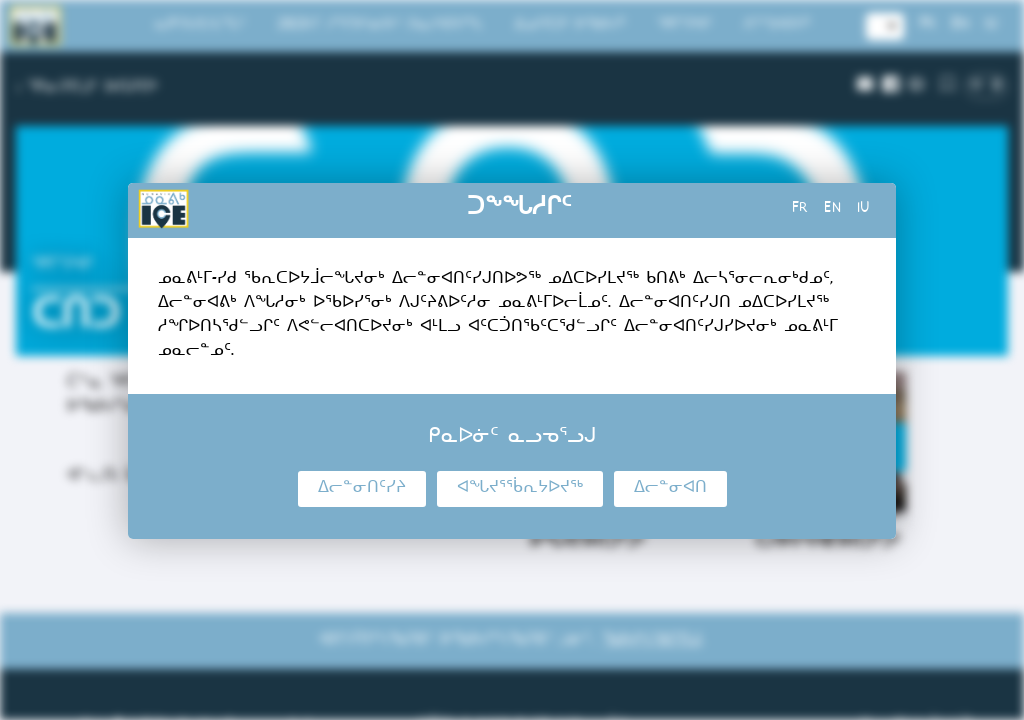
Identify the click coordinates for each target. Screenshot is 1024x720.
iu (863, 210)
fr (800, 210)
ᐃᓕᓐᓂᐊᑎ (670, 489)
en (832, 210)
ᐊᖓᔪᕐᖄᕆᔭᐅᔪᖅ (520, 489)
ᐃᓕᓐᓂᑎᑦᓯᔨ (362, 489)
